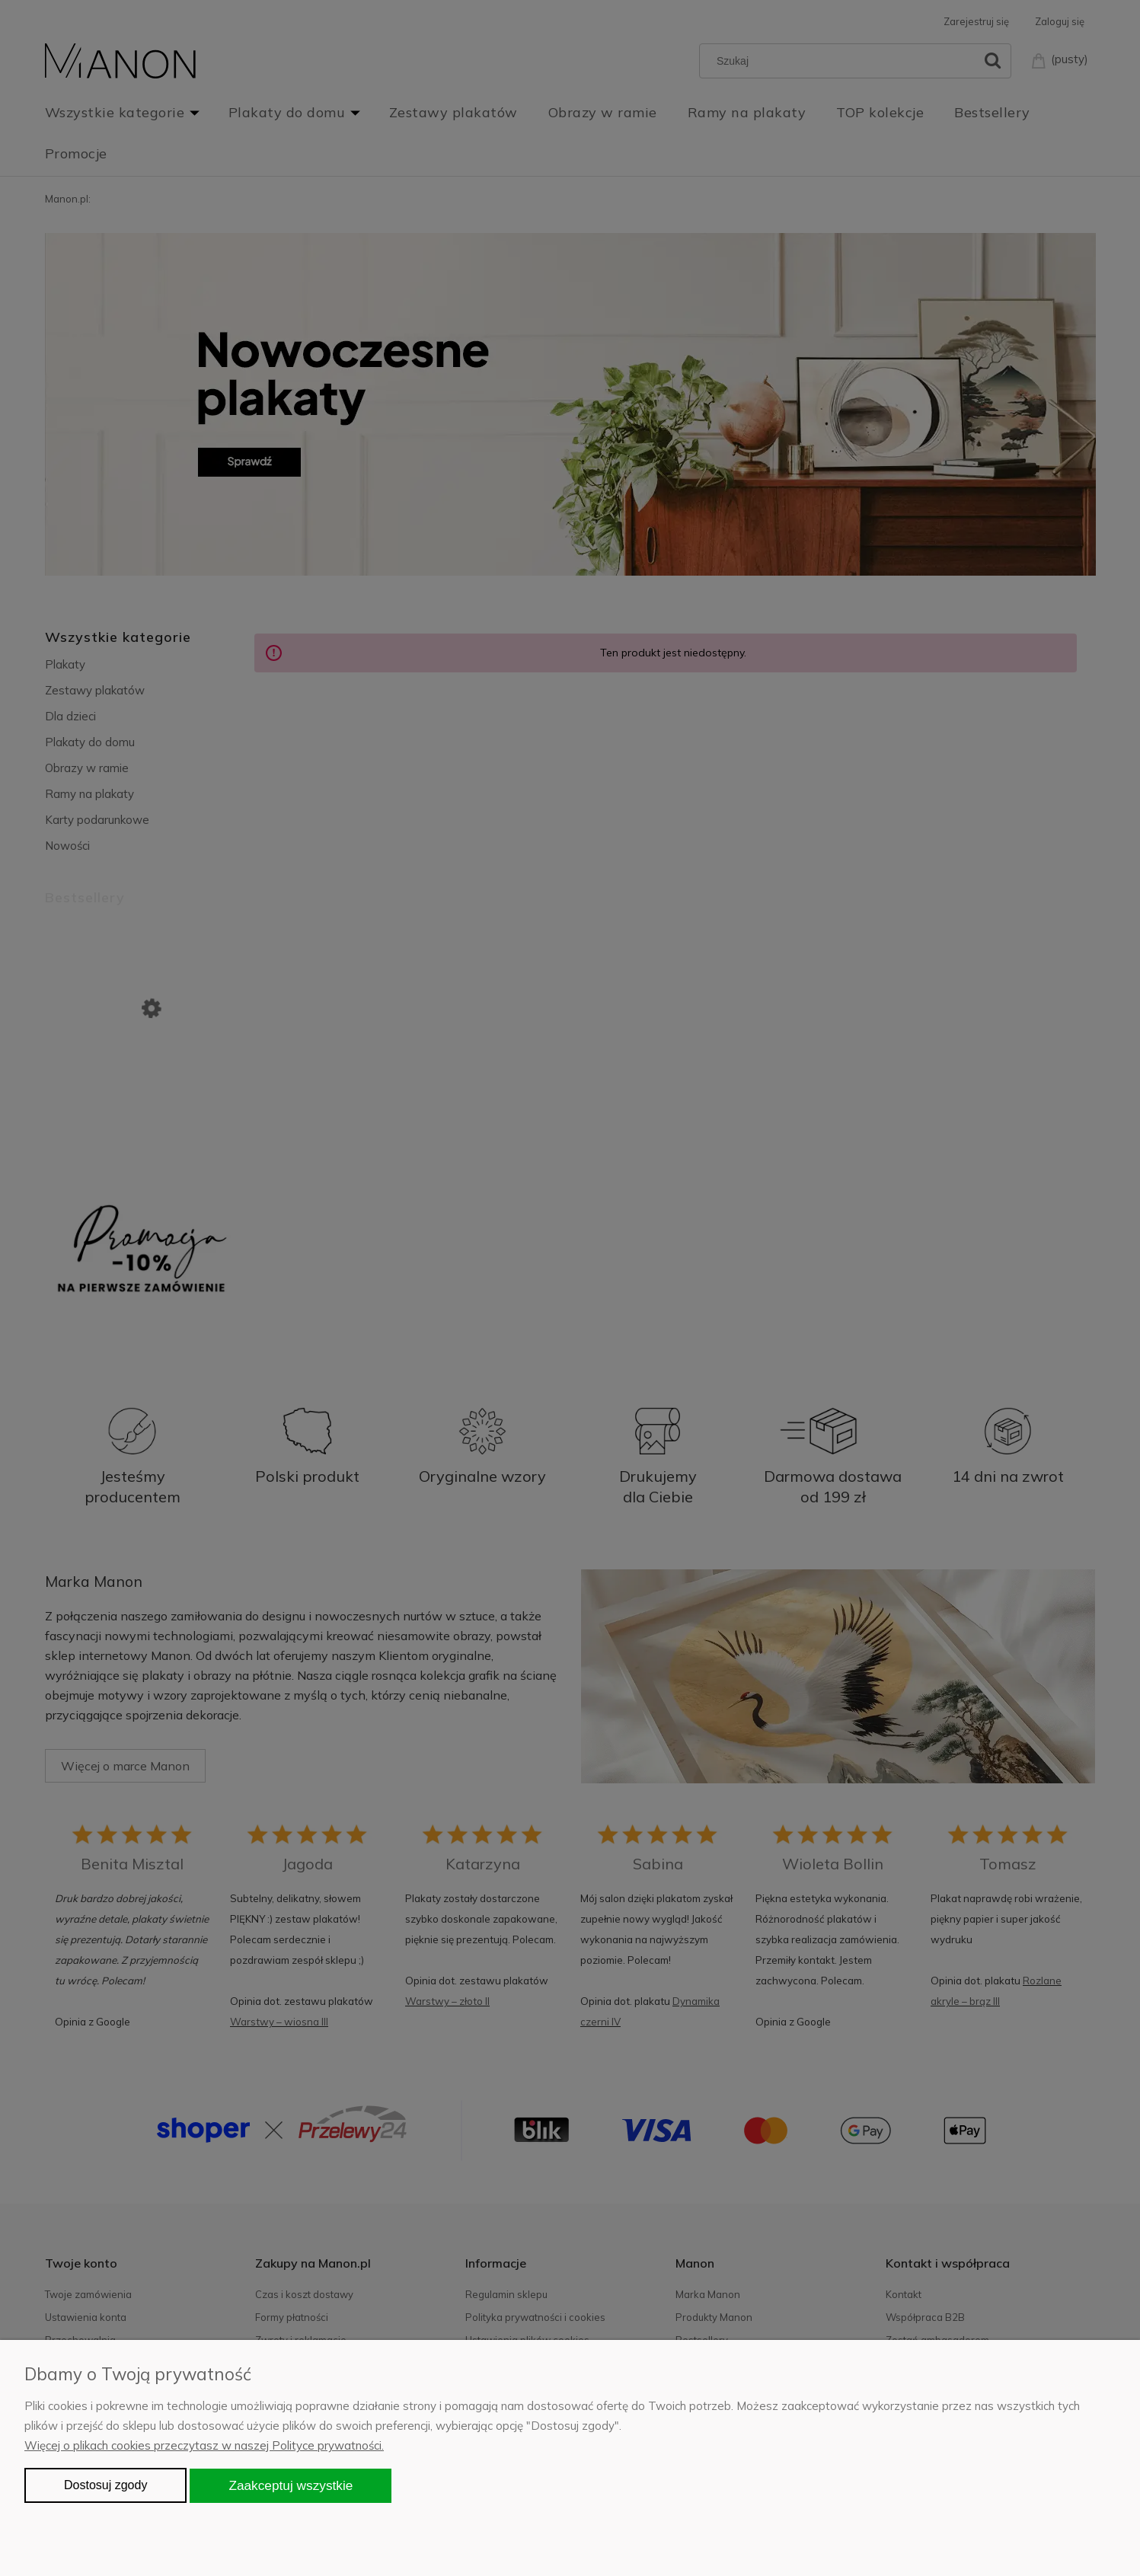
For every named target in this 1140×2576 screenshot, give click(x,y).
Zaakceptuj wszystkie (290, 2485)
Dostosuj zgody (105, 2485)
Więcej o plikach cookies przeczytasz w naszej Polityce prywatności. (204, 2445)
